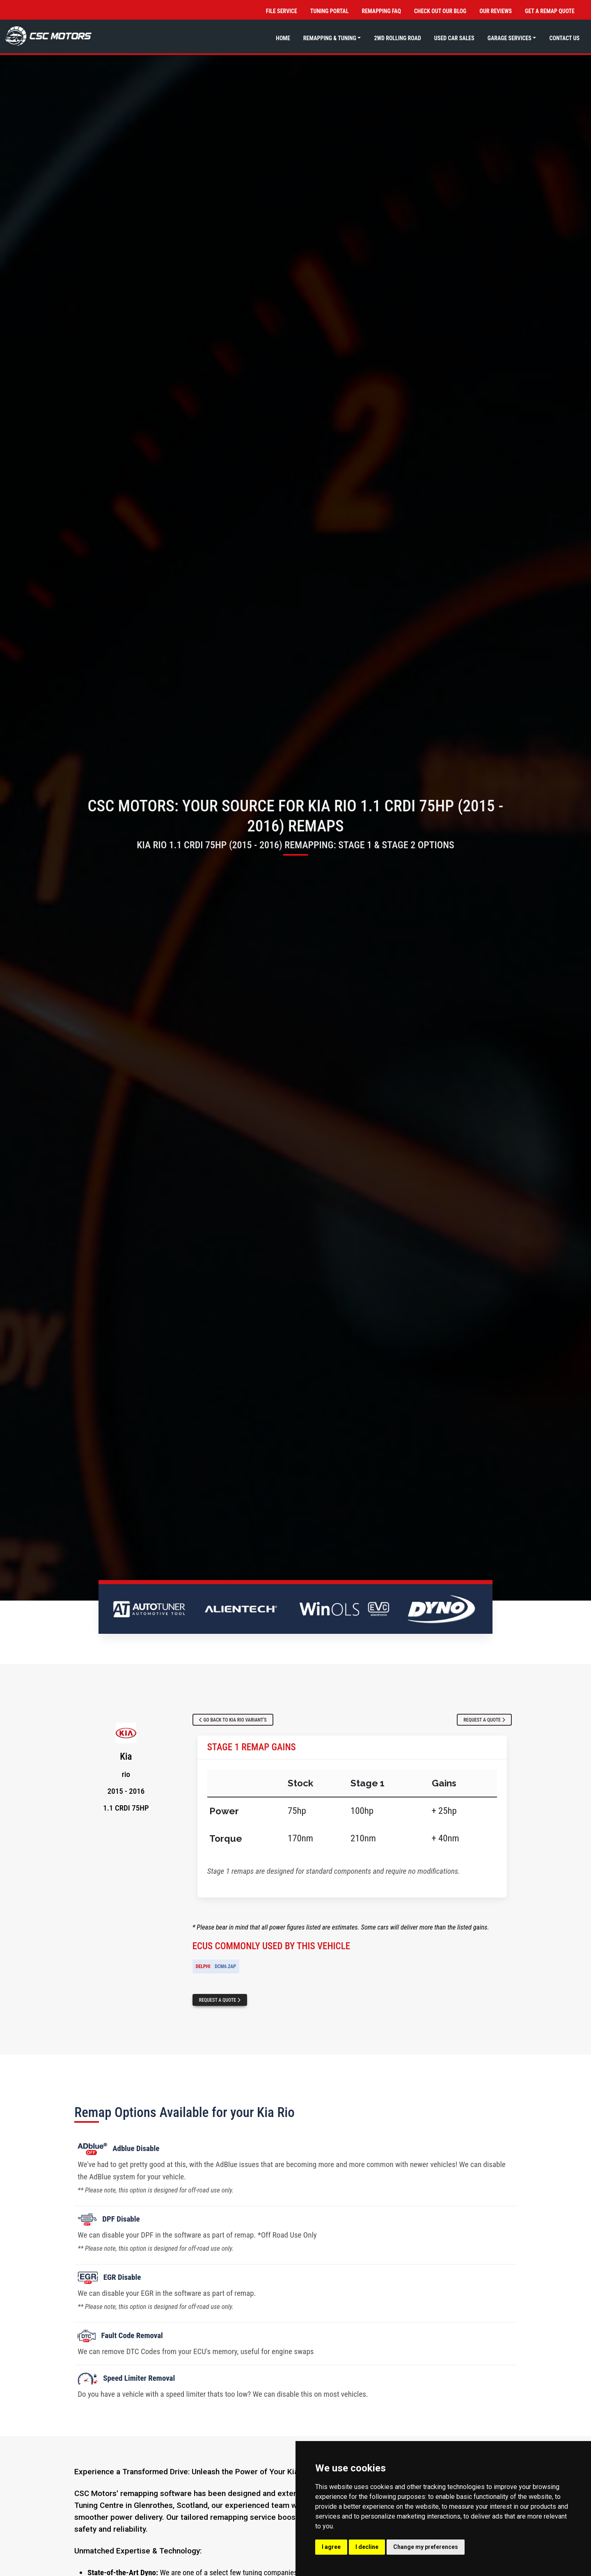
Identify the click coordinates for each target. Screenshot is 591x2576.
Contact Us (564, 38)
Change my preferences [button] (425, 2547)
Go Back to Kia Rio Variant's (233, 1720)
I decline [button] (366, 2547)
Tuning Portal (329, 11)
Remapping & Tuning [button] (329, 38)
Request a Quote (484, 1720)
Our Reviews (495, 11)
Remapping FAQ (381, 11)
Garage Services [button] (509, 38)
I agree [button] (331, 2547)
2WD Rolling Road (397, 38)
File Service (281, 11)
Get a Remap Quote (550, 11)
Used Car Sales (454, 38)
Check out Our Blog (440, 11)
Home (283, 38)
